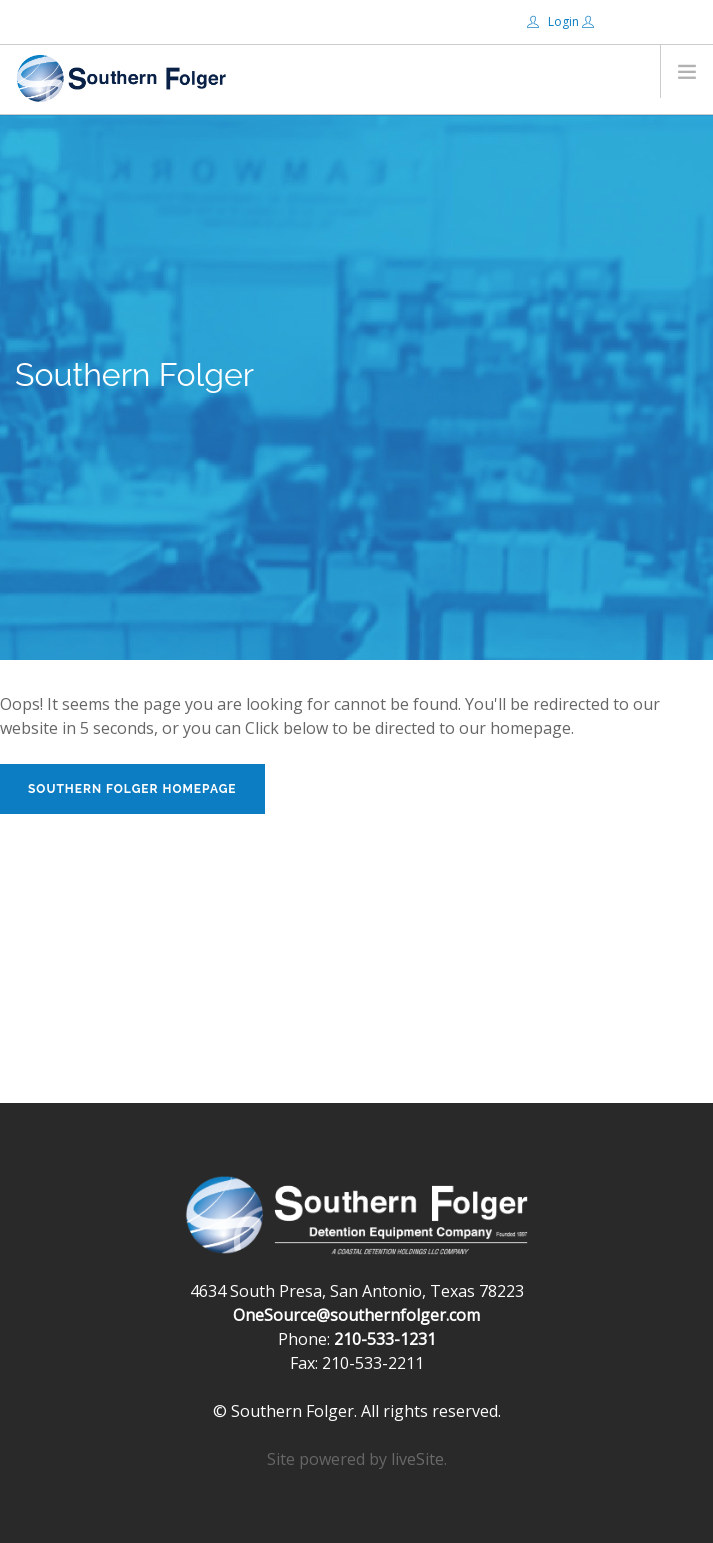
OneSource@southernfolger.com (356, 1315)
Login (554, 21)
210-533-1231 (385, 1339)
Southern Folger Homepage (132, 789)
